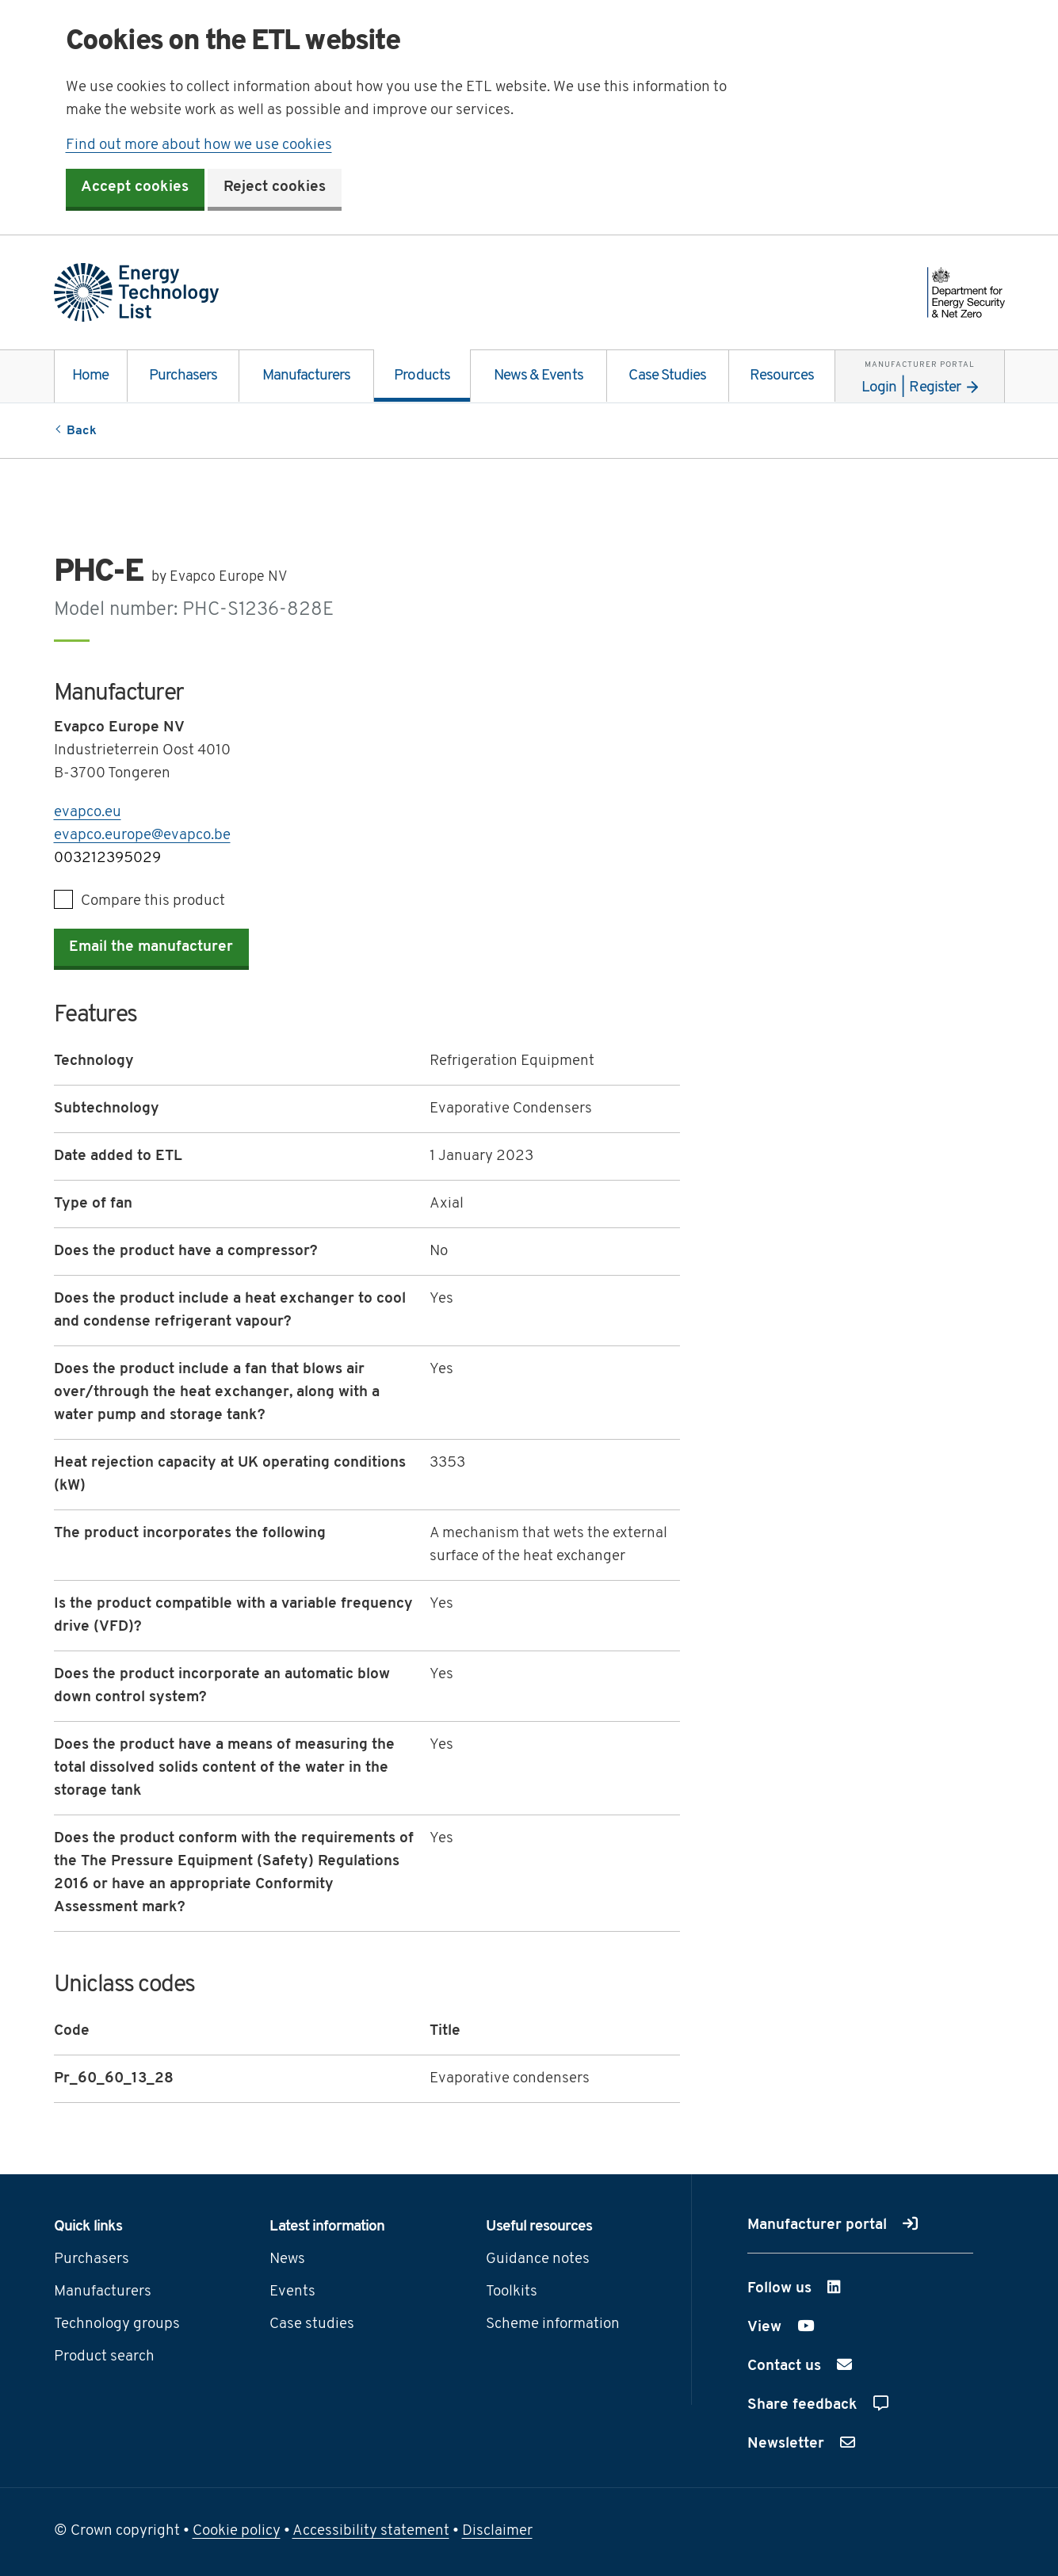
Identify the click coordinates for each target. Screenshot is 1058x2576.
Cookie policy (237, 2532)
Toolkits (511, 2293)
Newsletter (801, 2444)
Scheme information (553, 2326)
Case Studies (667, 376)
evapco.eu (87, 812)
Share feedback (817, 2405)
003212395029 (107, 858)
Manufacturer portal (832, 2225)
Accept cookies (135, 189)
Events (292, 2293)
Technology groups (117, 2326)
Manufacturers (306, 376)
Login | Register (919, 374)
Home (90, 376)
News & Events (538, 376)
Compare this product (153, 901)
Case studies (311, 2326)
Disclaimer (497, 2532)
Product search (104, 2358)
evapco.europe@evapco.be (142, 835)
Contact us (799, 2367)
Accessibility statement (370, 2532)
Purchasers (183, 376)
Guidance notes (538, 2261)
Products (421, 376)
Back (82, 431)
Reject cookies (275, 189)
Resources (782, 376)
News (287, 2261)
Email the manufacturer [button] (152, 948)
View (804, 2327)
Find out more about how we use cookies (199, 145)
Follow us (820, 2288)
